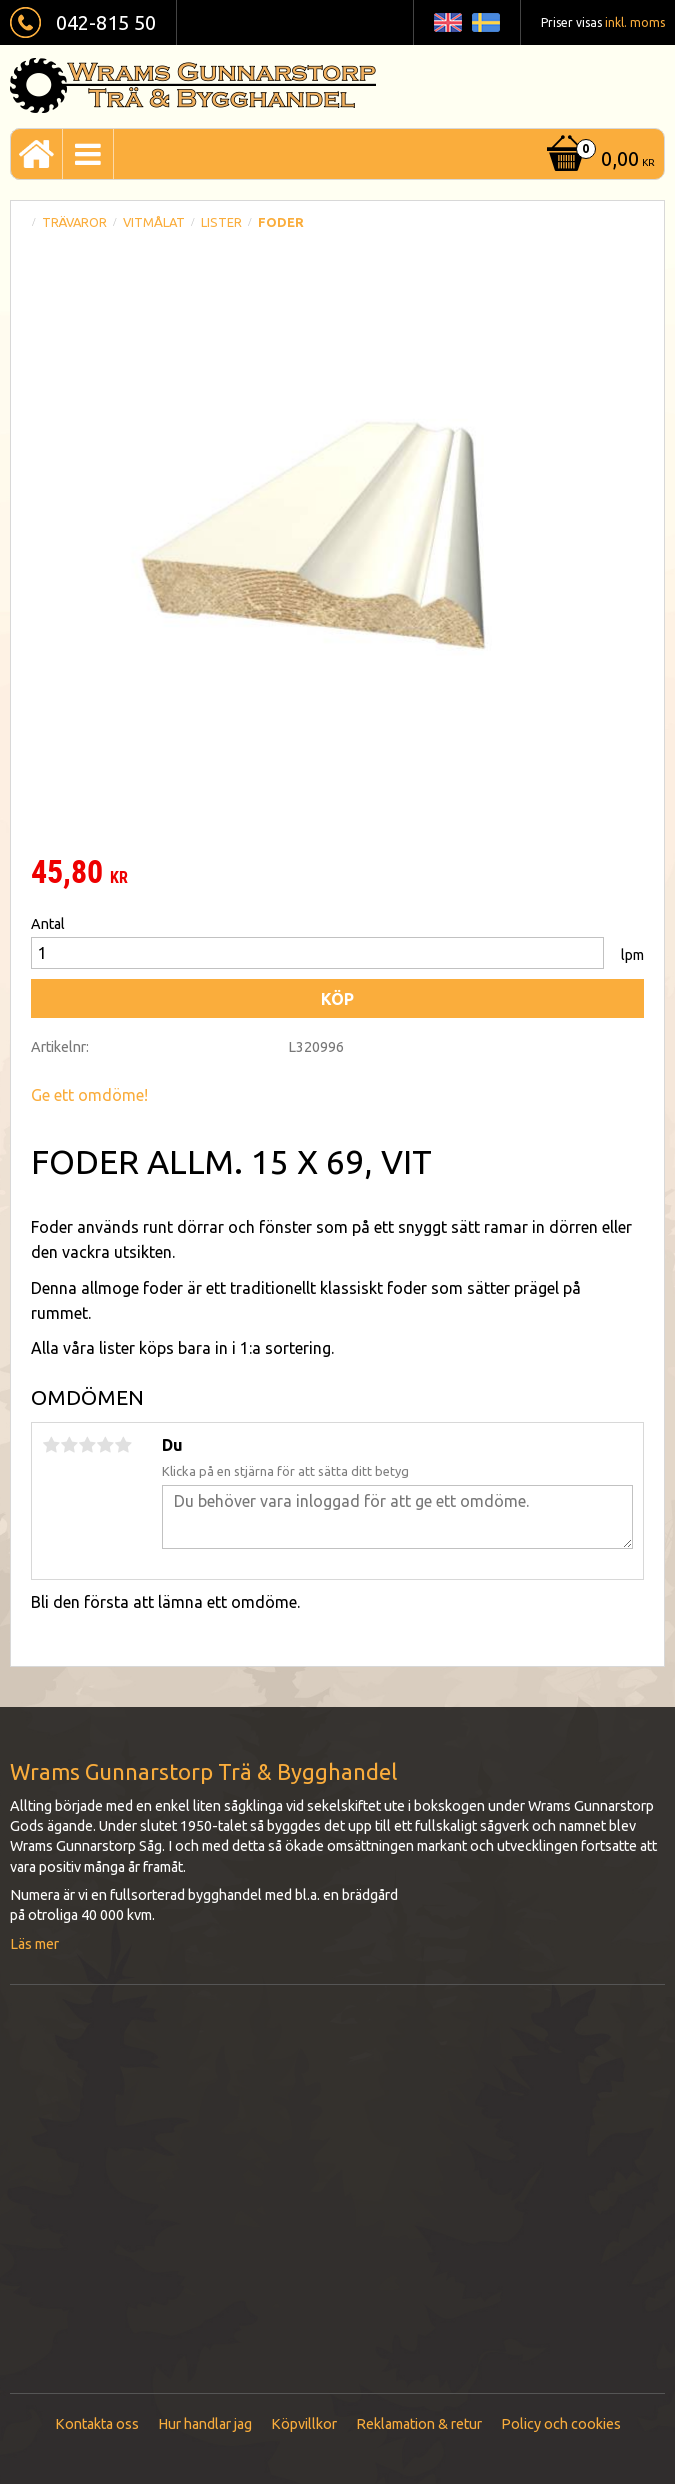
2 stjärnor (69, 1445)
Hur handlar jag (205, 2424)
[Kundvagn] (598, 160)
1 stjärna (51, 1445)
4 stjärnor (105, 1445)
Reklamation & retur (419, 2424)
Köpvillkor (304, 2424)
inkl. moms (635, 22)
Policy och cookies (561, 2424)
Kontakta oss (97, 2424)
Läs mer (34, 1944)
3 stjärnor (87, 1445)
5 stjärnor (123, 1445)
